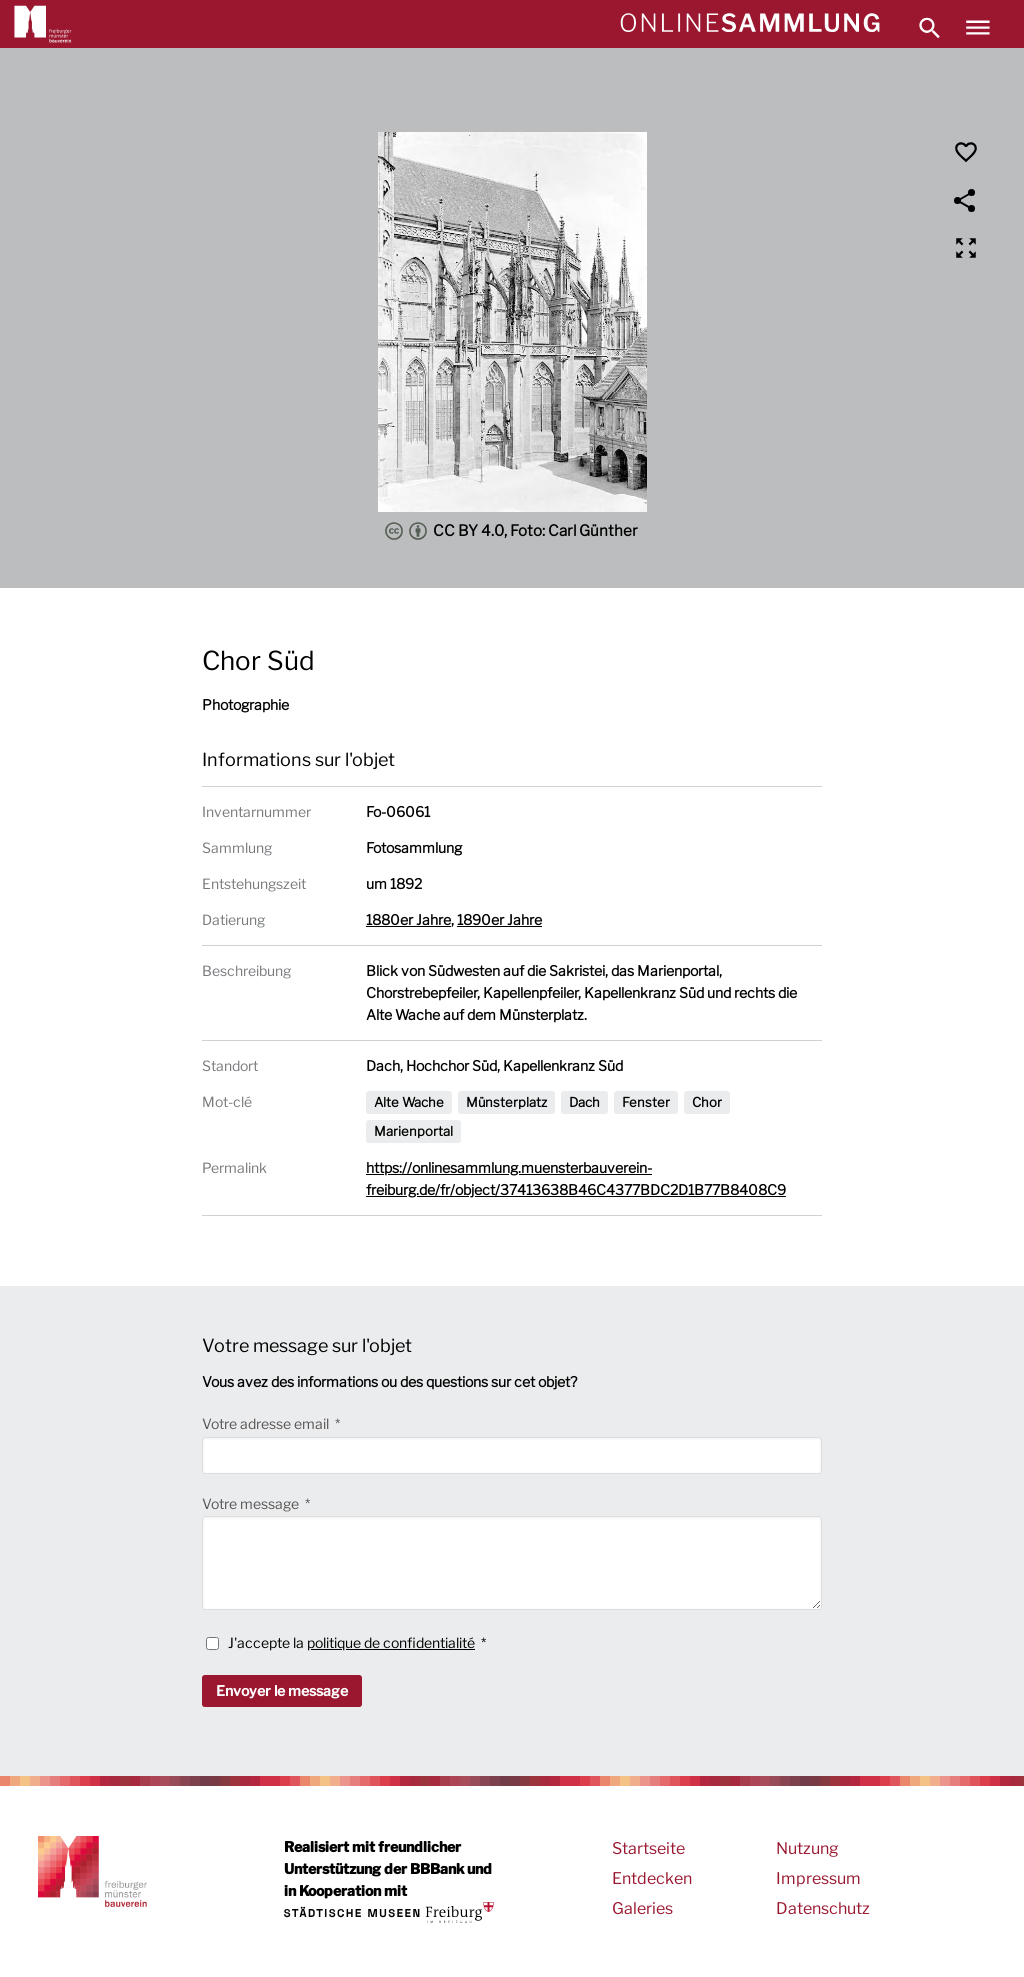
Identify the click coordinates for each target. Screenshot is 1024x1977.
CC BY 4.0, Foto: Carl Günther (511, 531)
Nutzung (807, 1848)
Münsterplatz (506, 1102)
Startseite (648, 1848)
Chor (707, 1102)
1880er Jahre (408, 919)
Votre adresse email (267, 1423)
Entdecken (652, 1878)
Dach (584, 1102)
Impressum (818, 1878)
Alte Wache (409, 1102)
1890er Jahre (499, 919)
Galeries (642, 1908)
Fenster (646, 1102)
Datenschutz (823, 1908)
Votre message (252, 1503)
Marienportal (413, 1131)
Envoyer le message (282, 1690)
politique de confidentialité (391, 1642)
